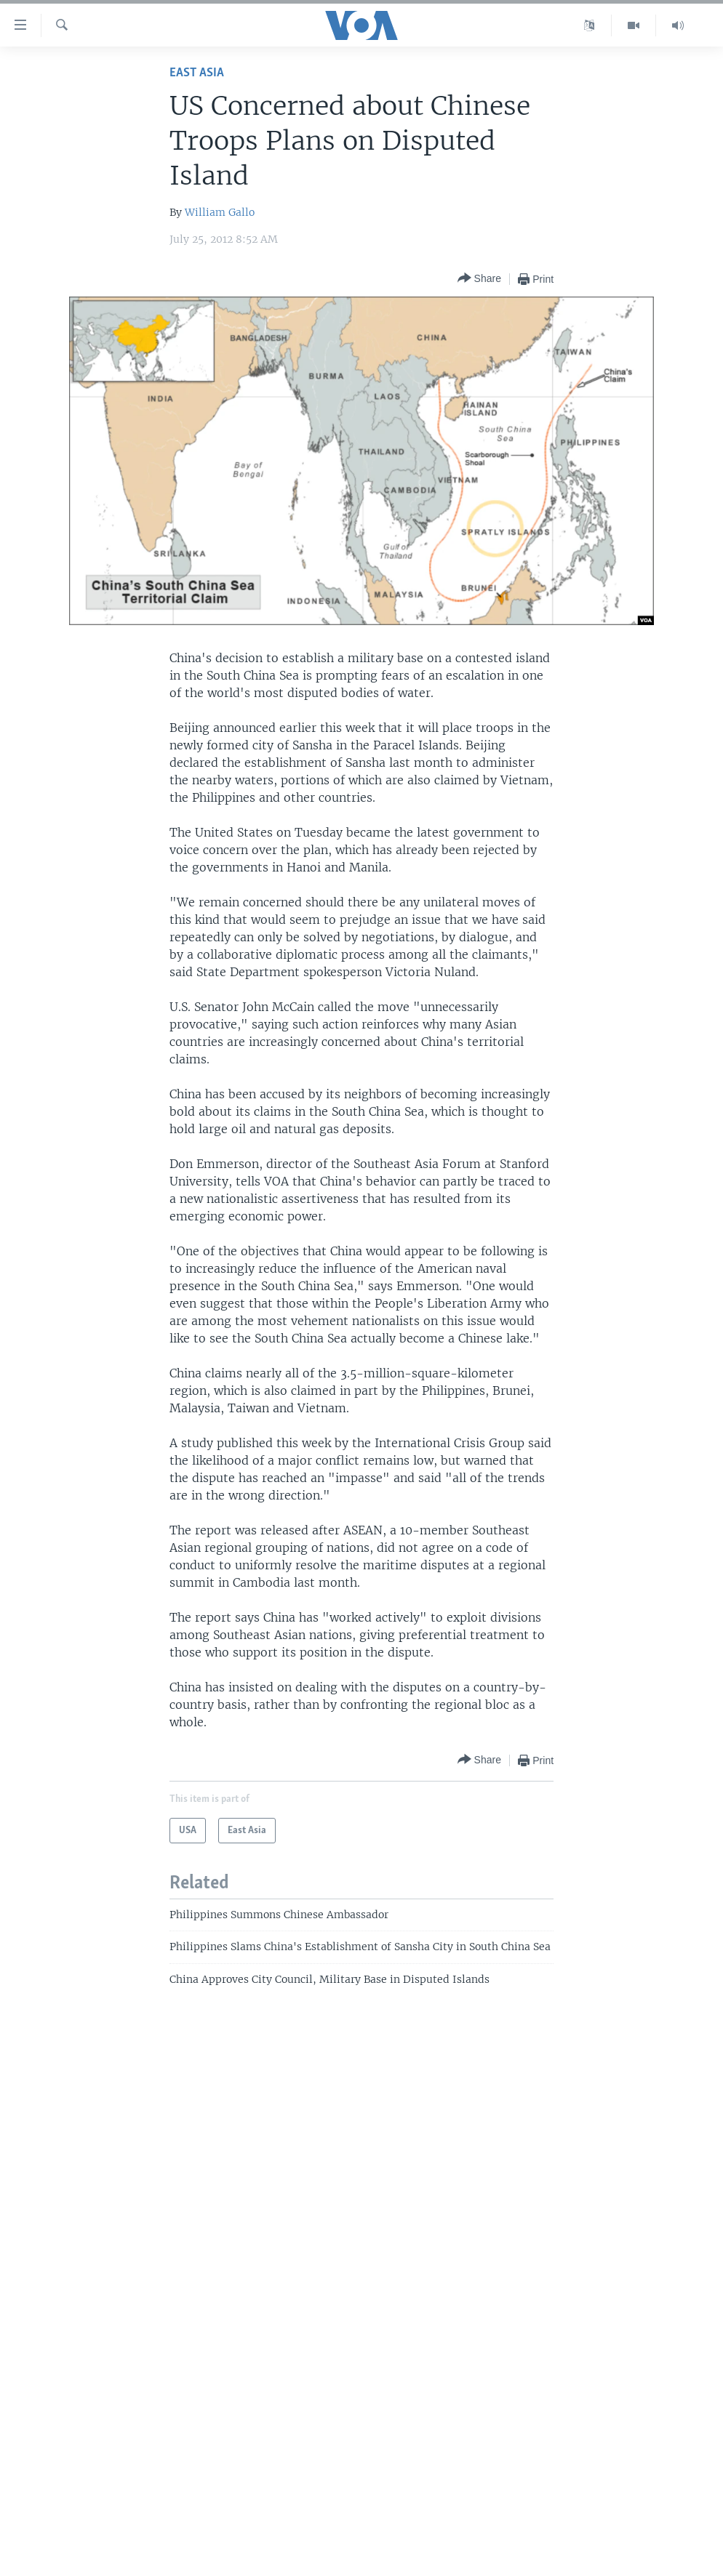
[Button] (479, 278)
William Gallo (220, 212)
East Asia (196, 73)
